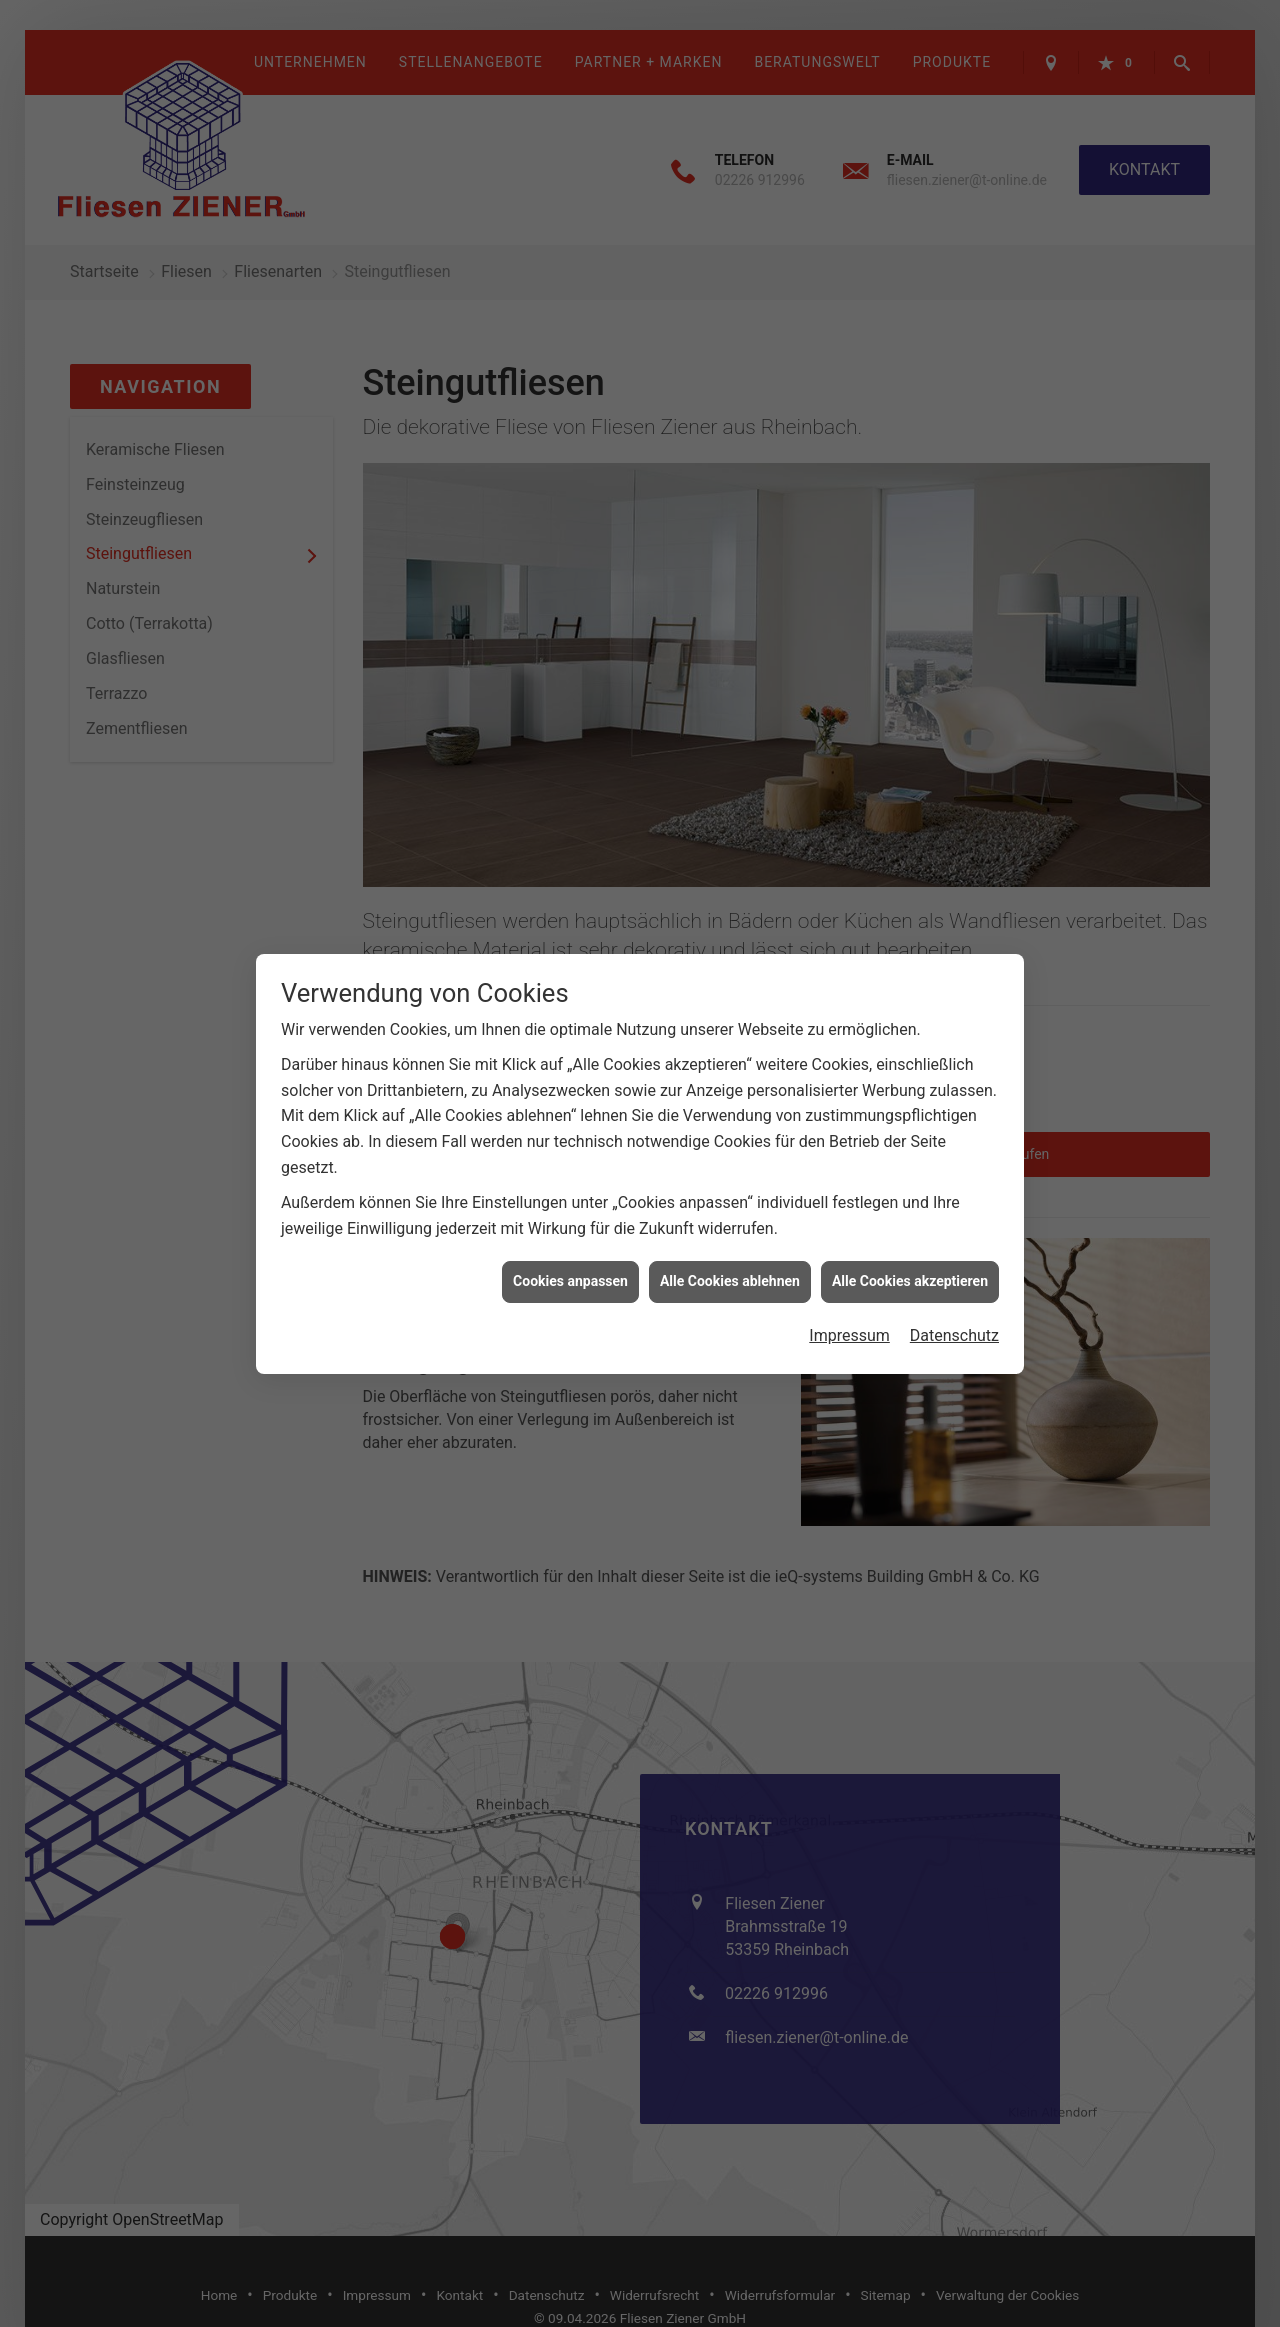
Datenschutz (954, 1207)
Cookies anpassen (570, 1154)
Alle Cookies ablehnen (730, 1154)
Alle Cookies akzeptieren (910, 1154)
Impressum (849, 1207)
